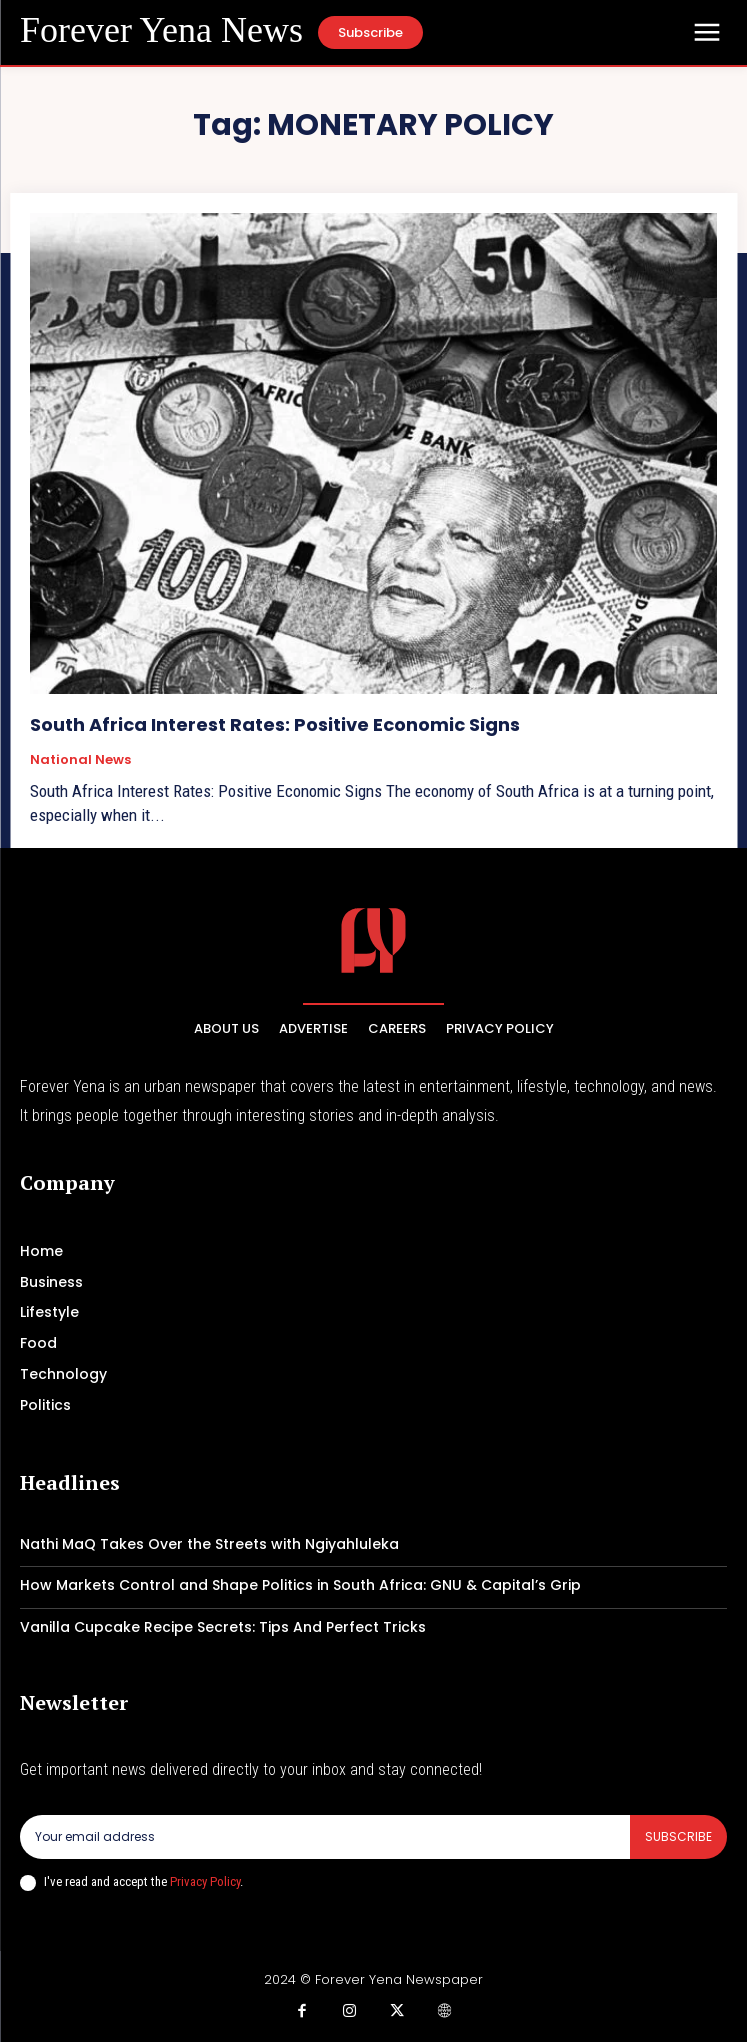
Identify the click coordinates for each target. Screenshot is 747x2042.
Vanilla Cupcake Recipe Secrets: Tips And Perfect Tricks (223, 1627)
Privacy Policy (205, 1881)
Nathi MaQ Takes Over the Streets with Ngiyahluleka (209, 1544)
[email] (325, 1837)
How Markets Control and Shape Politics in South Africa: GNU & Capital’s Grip (300, 1585)
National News (80, 760)
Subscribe (678, 1836)
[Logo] (161, 31)
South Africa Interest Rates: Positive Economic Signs (275, 724)
